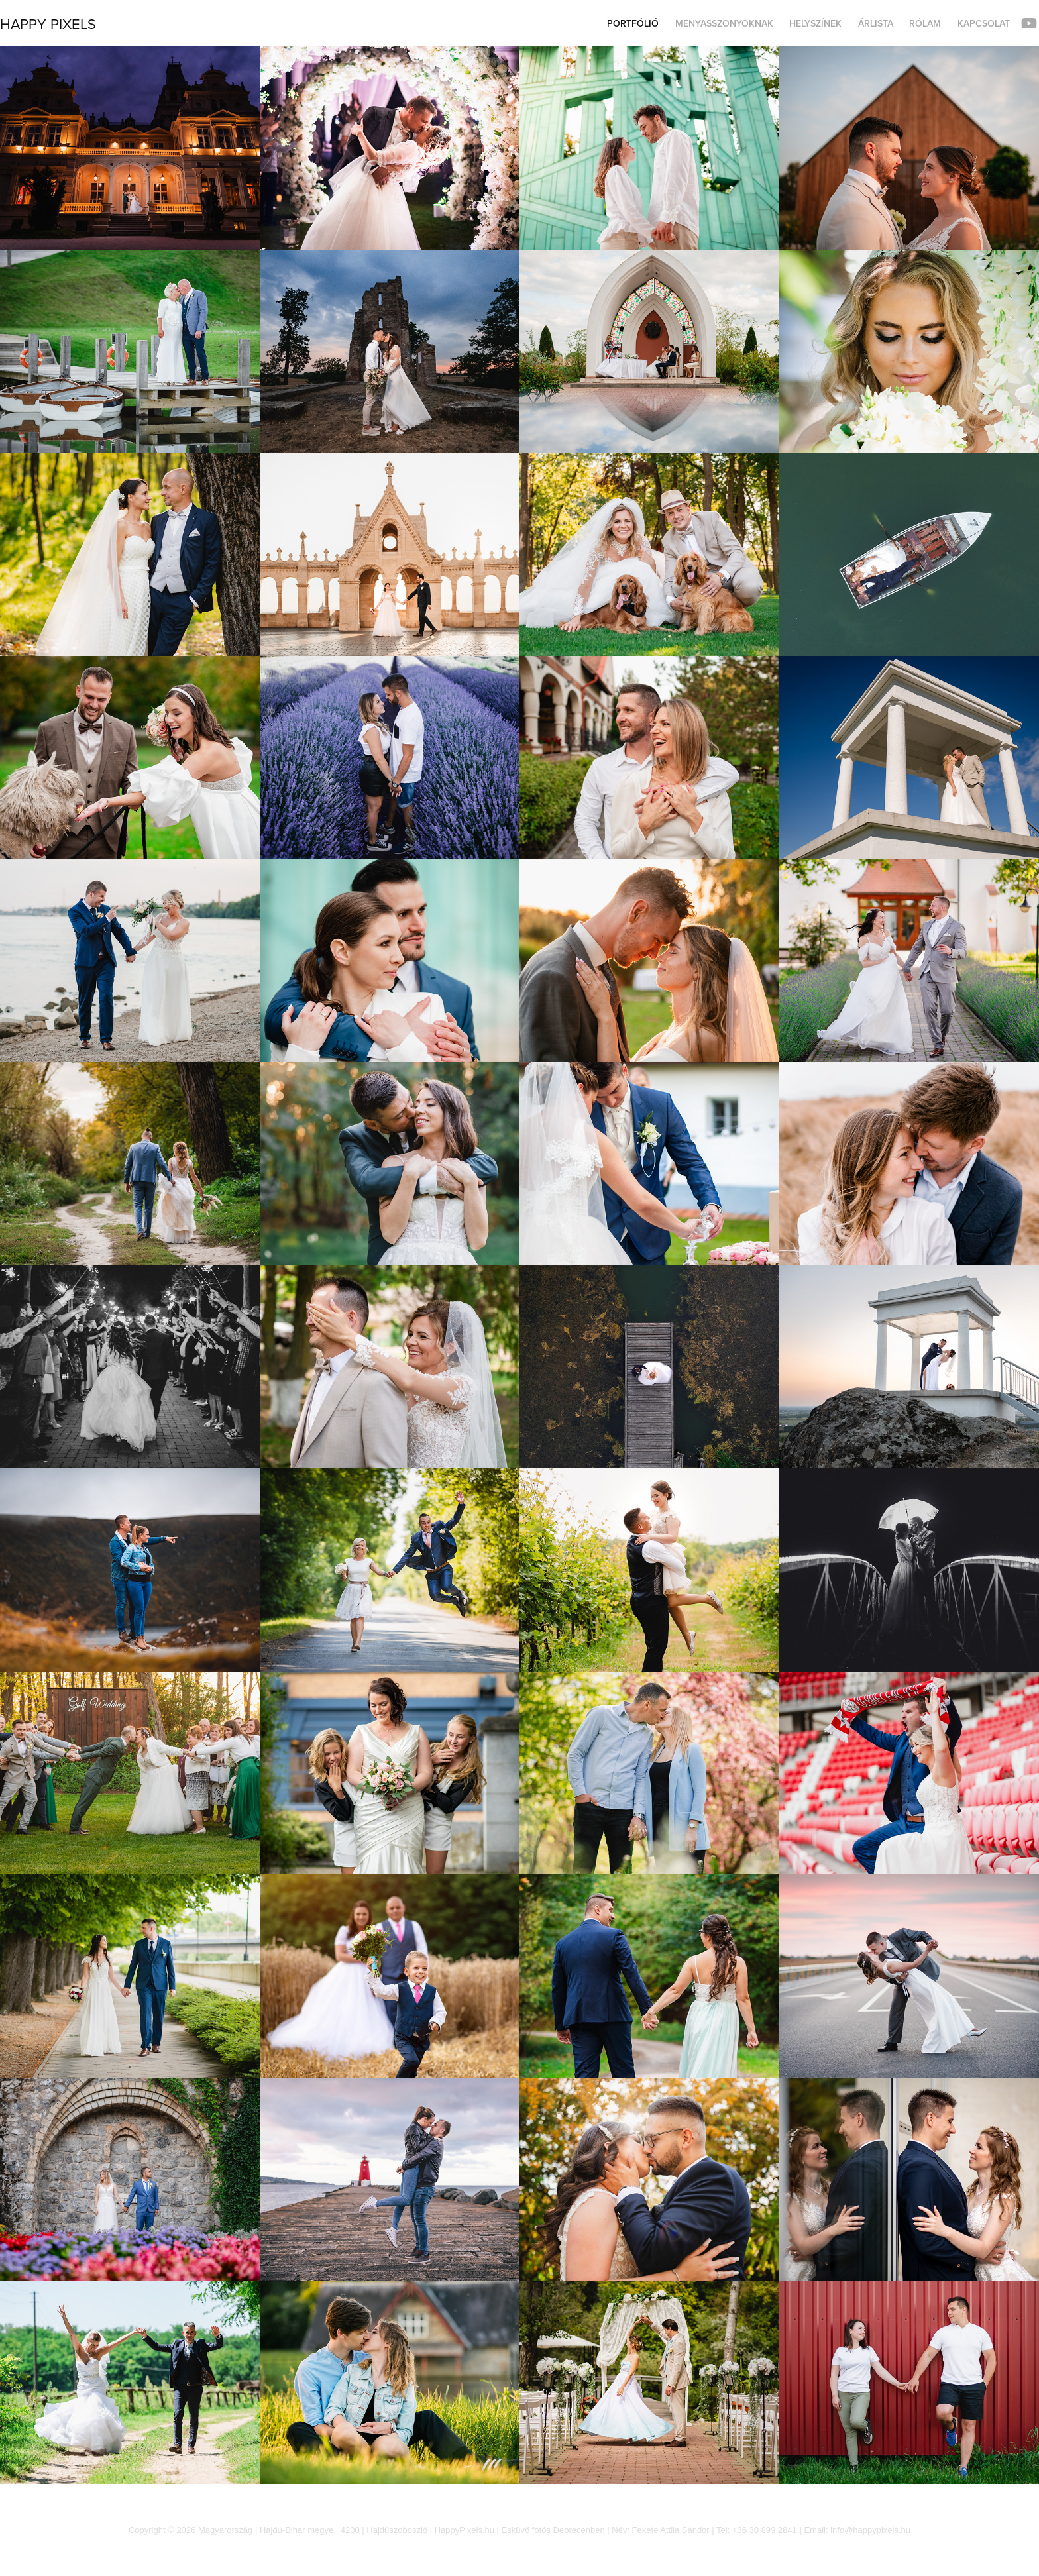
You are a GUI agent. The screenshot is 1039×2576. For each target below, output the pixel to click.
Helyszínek (815, 23)
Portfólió (633, 23)
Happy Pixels (48, 23)
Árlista (875, 23)
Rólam (925, 23)
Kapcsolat (983, 23)
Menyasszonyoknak (724, 23)
